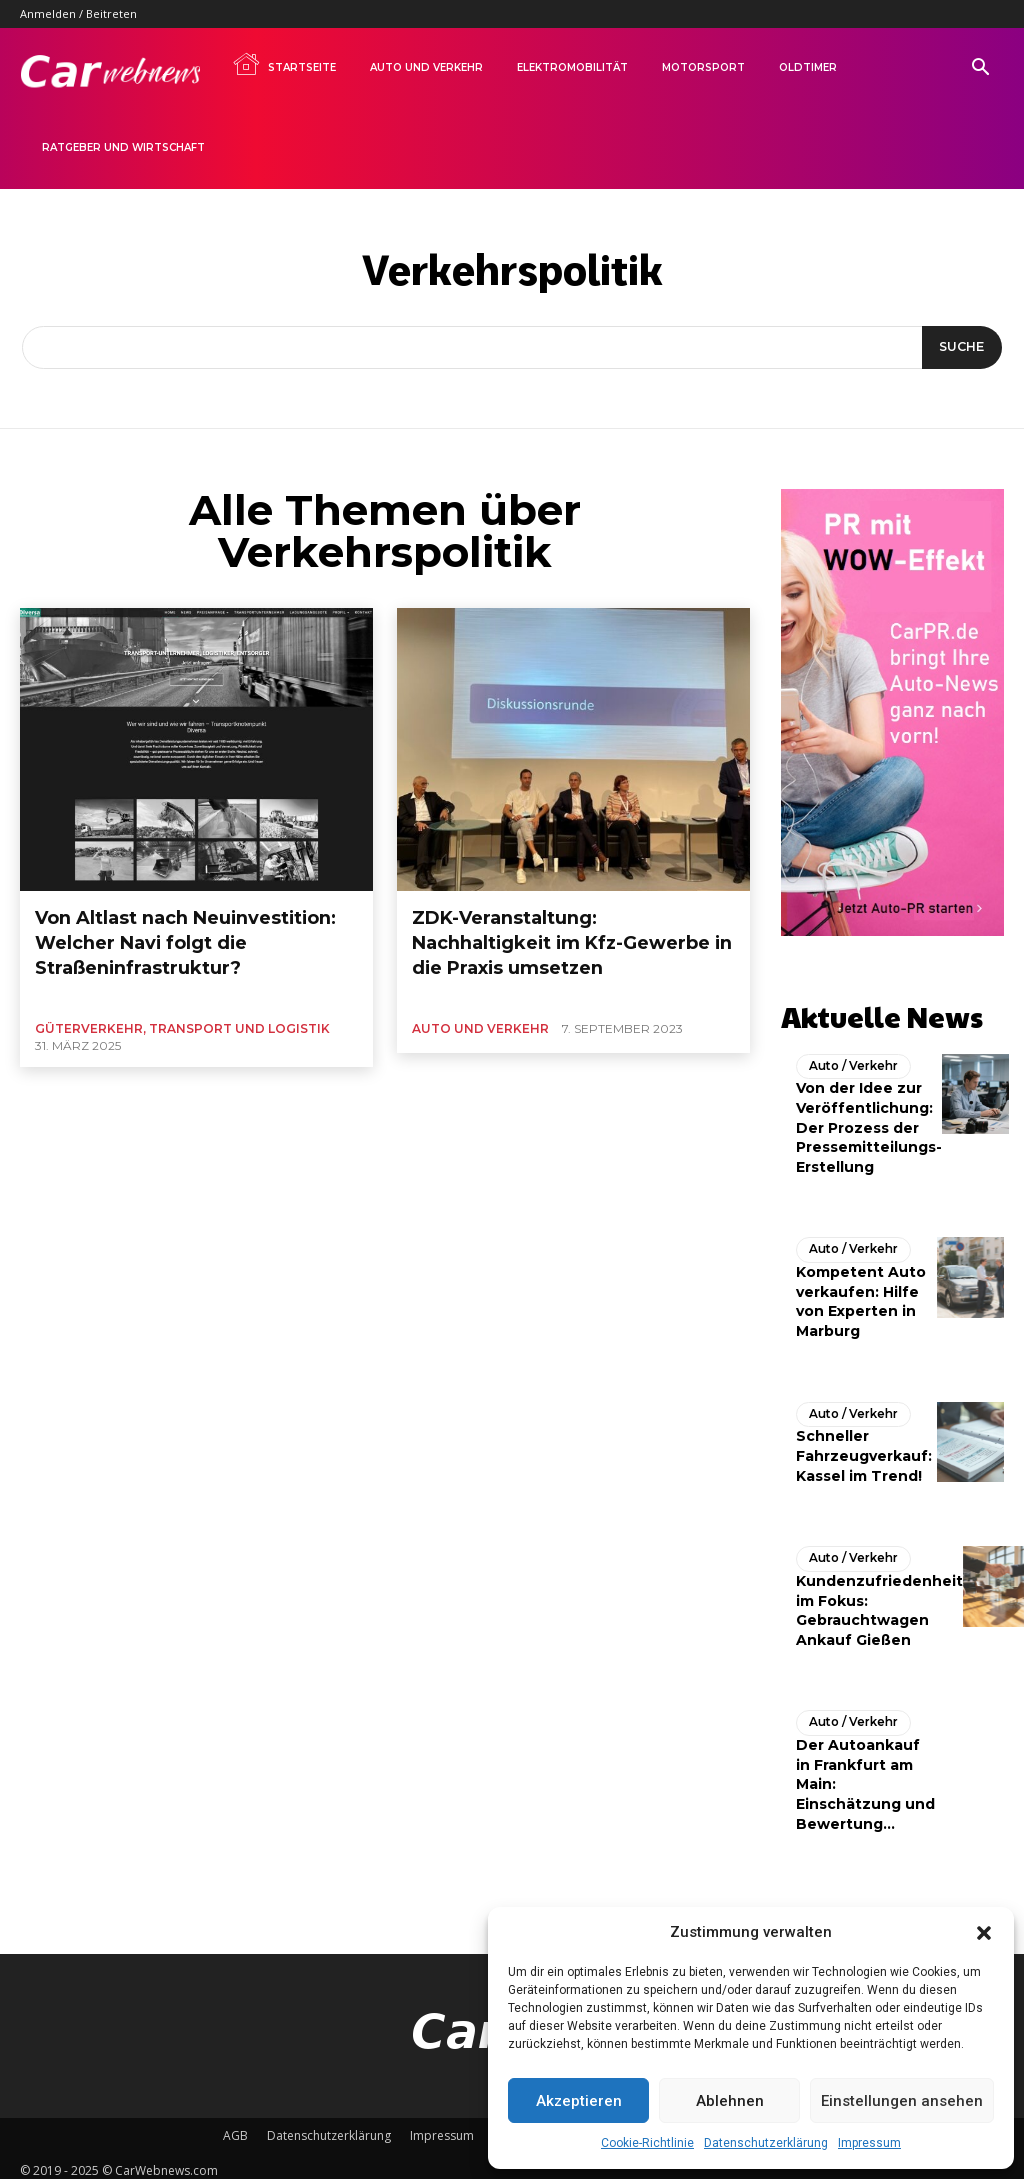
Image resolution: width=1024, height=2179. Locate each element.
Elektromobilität (572, 67)
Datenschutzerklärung (766, 2143)
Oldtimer (808, 67)
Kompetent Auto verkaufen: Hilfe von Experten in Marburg (861, 1293)
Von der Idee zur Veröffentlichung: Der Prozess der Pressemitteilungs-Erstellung (869, 1120)
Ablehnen (730, 2101)
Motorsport (703, 67)
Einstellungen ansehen (902, 2101)
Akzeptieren (579, 2101)
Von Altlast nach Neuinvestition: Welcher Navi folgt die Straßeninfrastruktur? (192, 925)
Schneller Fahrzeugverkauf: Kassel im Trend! (864, 1447)
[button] (984, 1933)
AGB (235, 2125)
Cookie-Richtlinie (647, 2143)
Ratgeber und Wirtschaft (123, 147)
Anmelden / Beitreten (78, 13)
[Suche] (958, 348)
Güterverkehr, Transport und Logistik (182, 992)
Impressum (869, 2143)
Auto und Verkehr (426, 67)
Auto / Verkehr (850, 1059)
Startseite (284, 64)
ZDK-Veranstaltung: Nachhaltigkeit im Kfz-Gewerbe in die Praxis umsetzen (556, 925)
